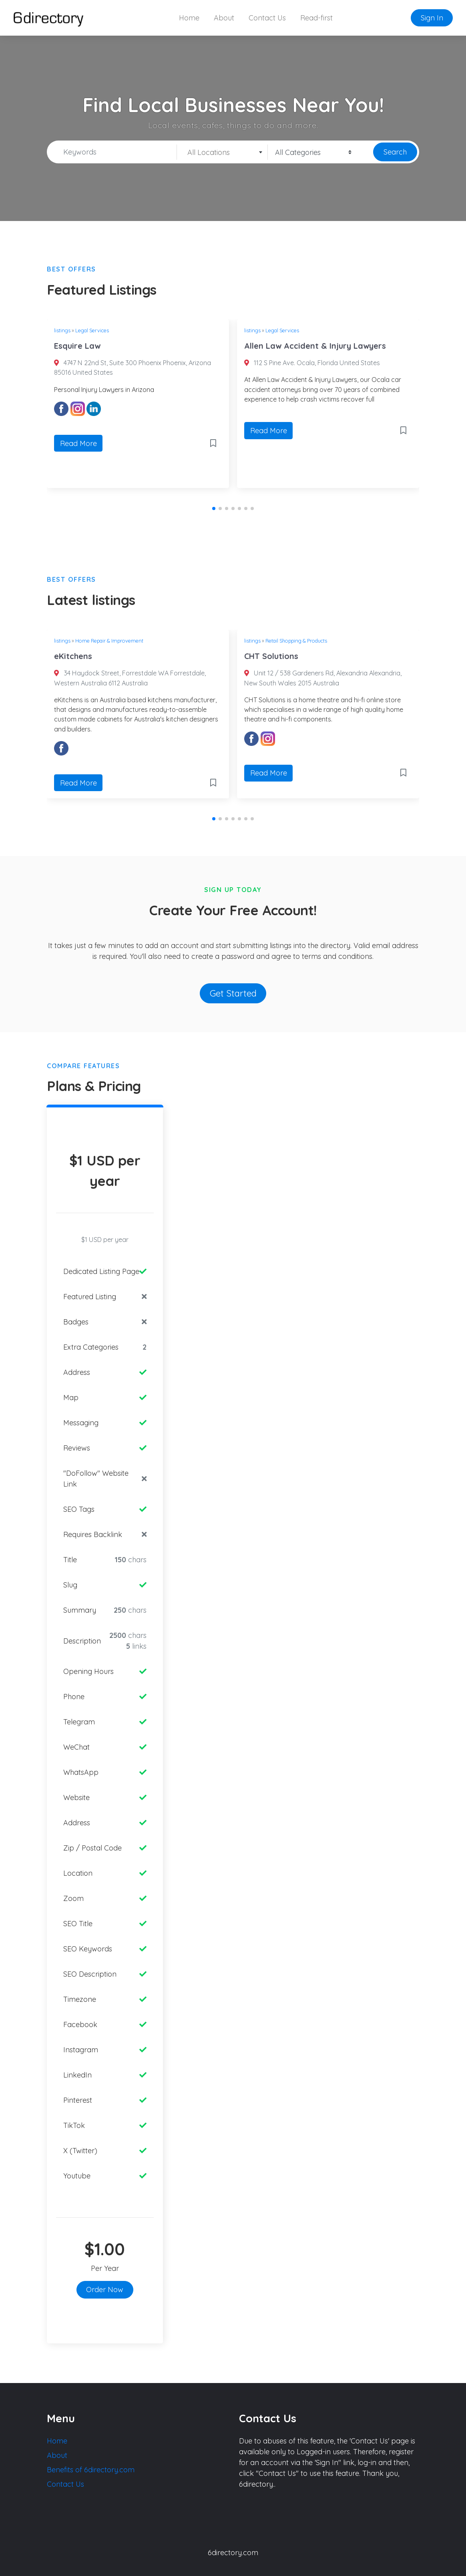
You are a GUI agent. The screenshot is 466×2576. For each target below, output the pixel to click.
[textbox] (222, 152)
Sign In (432, 17)
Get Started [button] (233, 993)
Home (189, 17)
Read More (78, 443)
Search (395, 152)
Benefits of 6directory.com (91, 2469)
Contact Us (267, 17)
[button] (213, 508)
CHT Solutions (271, 656)
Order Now (104, 2289)
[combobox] (222, 152)
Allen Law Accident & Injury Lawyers (315, 346)
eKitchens (73, 656)
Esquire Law (77, 346)
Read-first (316, 17)
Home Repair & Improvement (109, 640)
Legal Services (92, 330)
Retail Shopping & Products (296, 640)
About (224, 17)
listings (62, 330)
